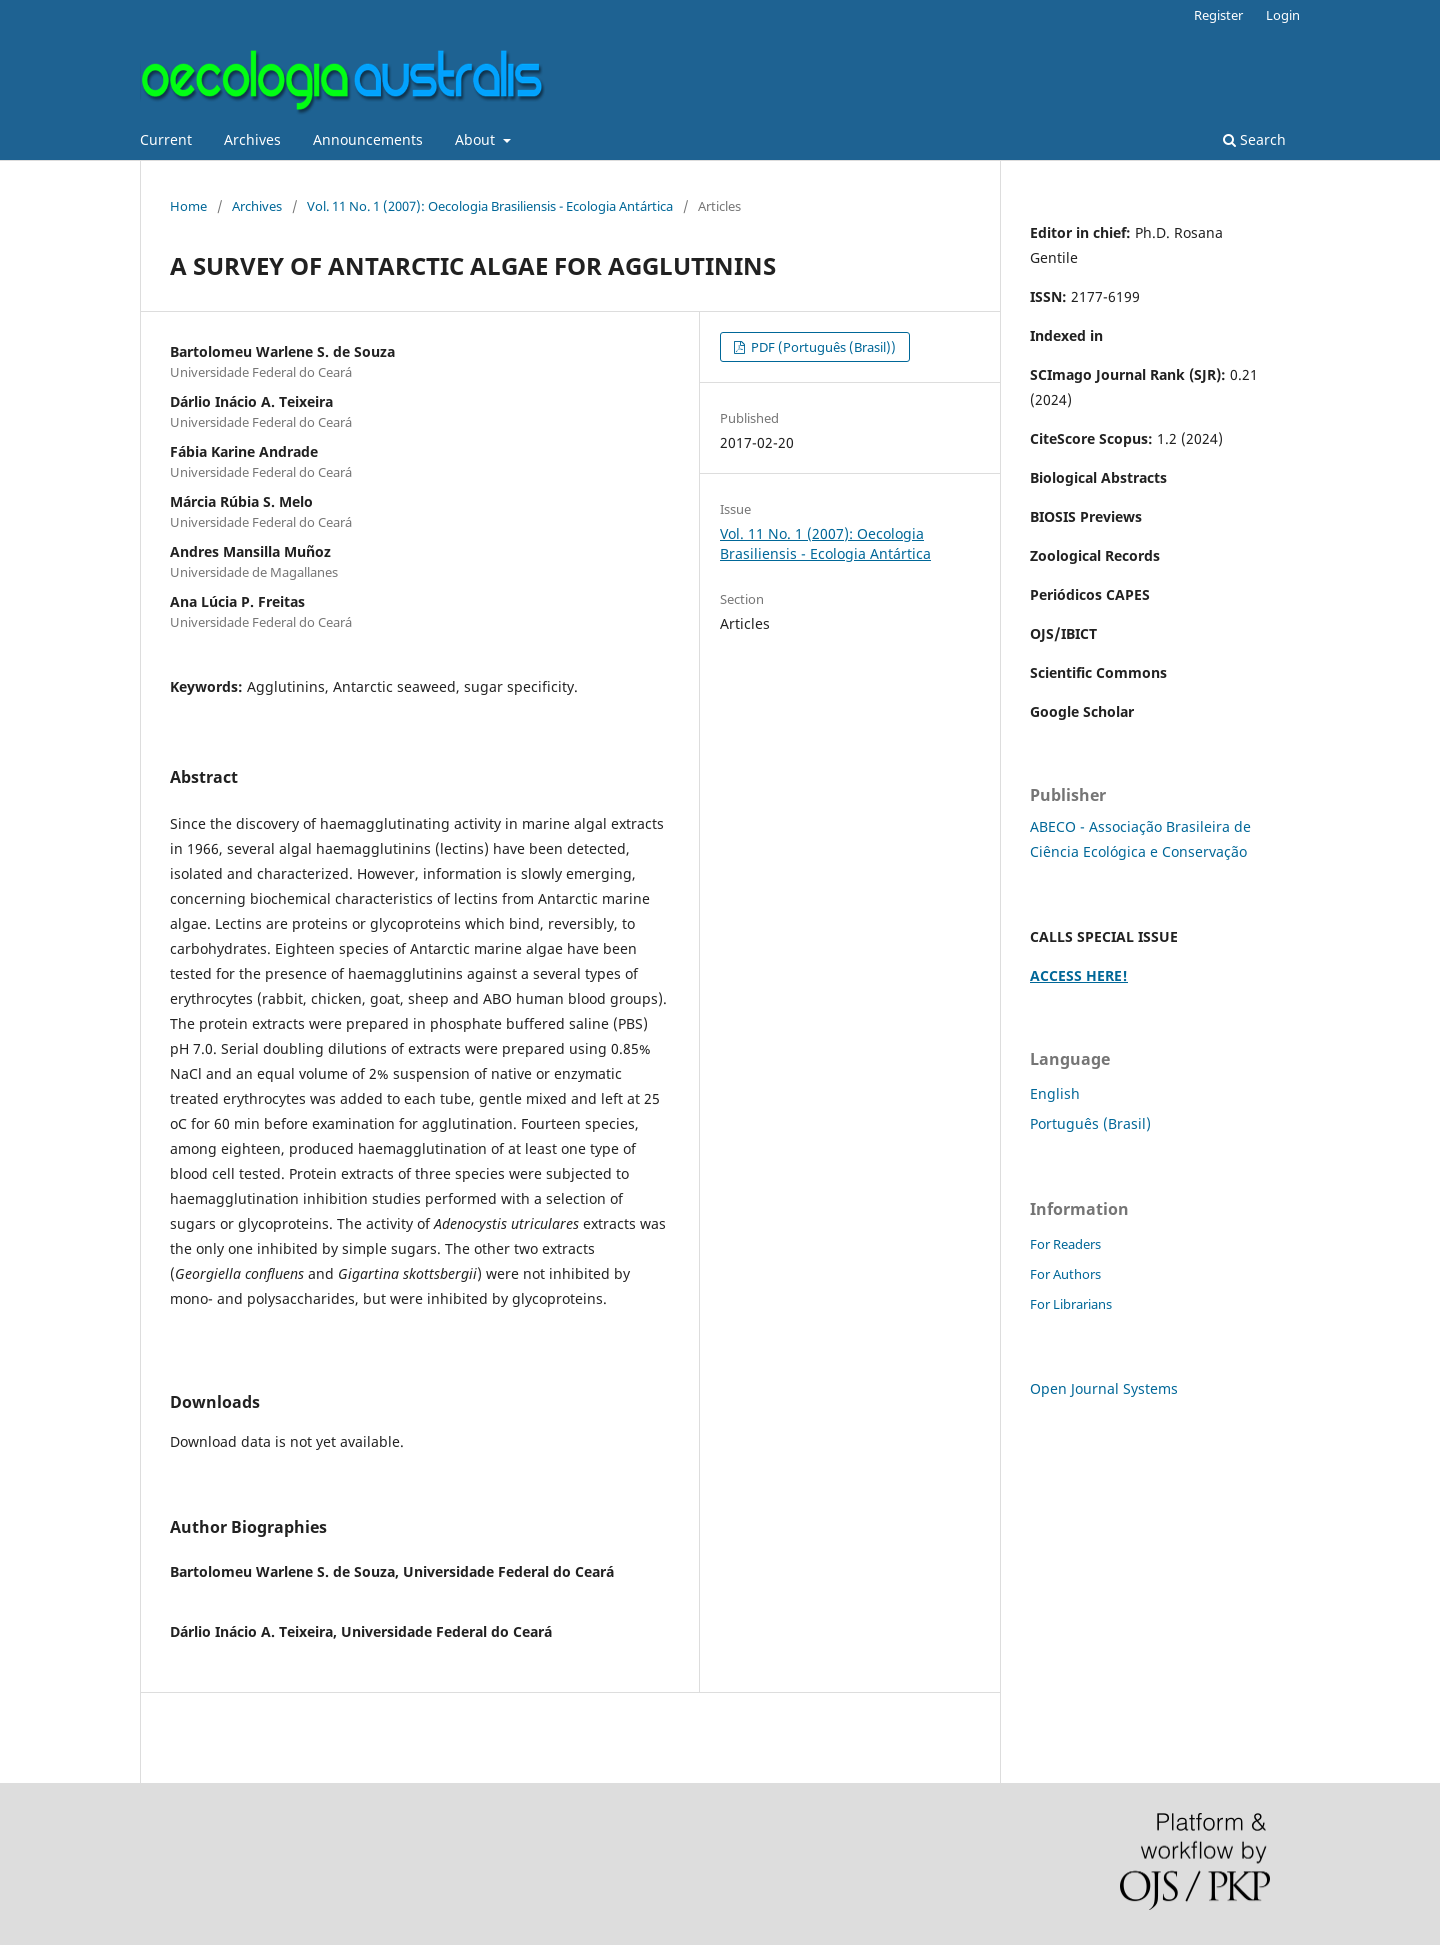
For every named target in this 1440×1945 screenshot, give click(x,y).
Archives (252, 139)
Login (1283, 15)
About (477, 139)
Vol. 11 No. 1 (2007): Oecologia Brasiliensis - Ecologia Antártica (490, 206)
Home (188, 206)
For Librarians (1071, 1304)
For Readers (1065, 1244)
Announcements (368, 139)
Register (1218, 15)
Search (1254, 139)
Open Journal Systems (1104, 1388)
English (1055, 1093)
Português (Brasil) (1090, 1123)
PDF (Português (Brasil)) (822, 347)
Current (166, 139)
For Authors (1065, 1274)
